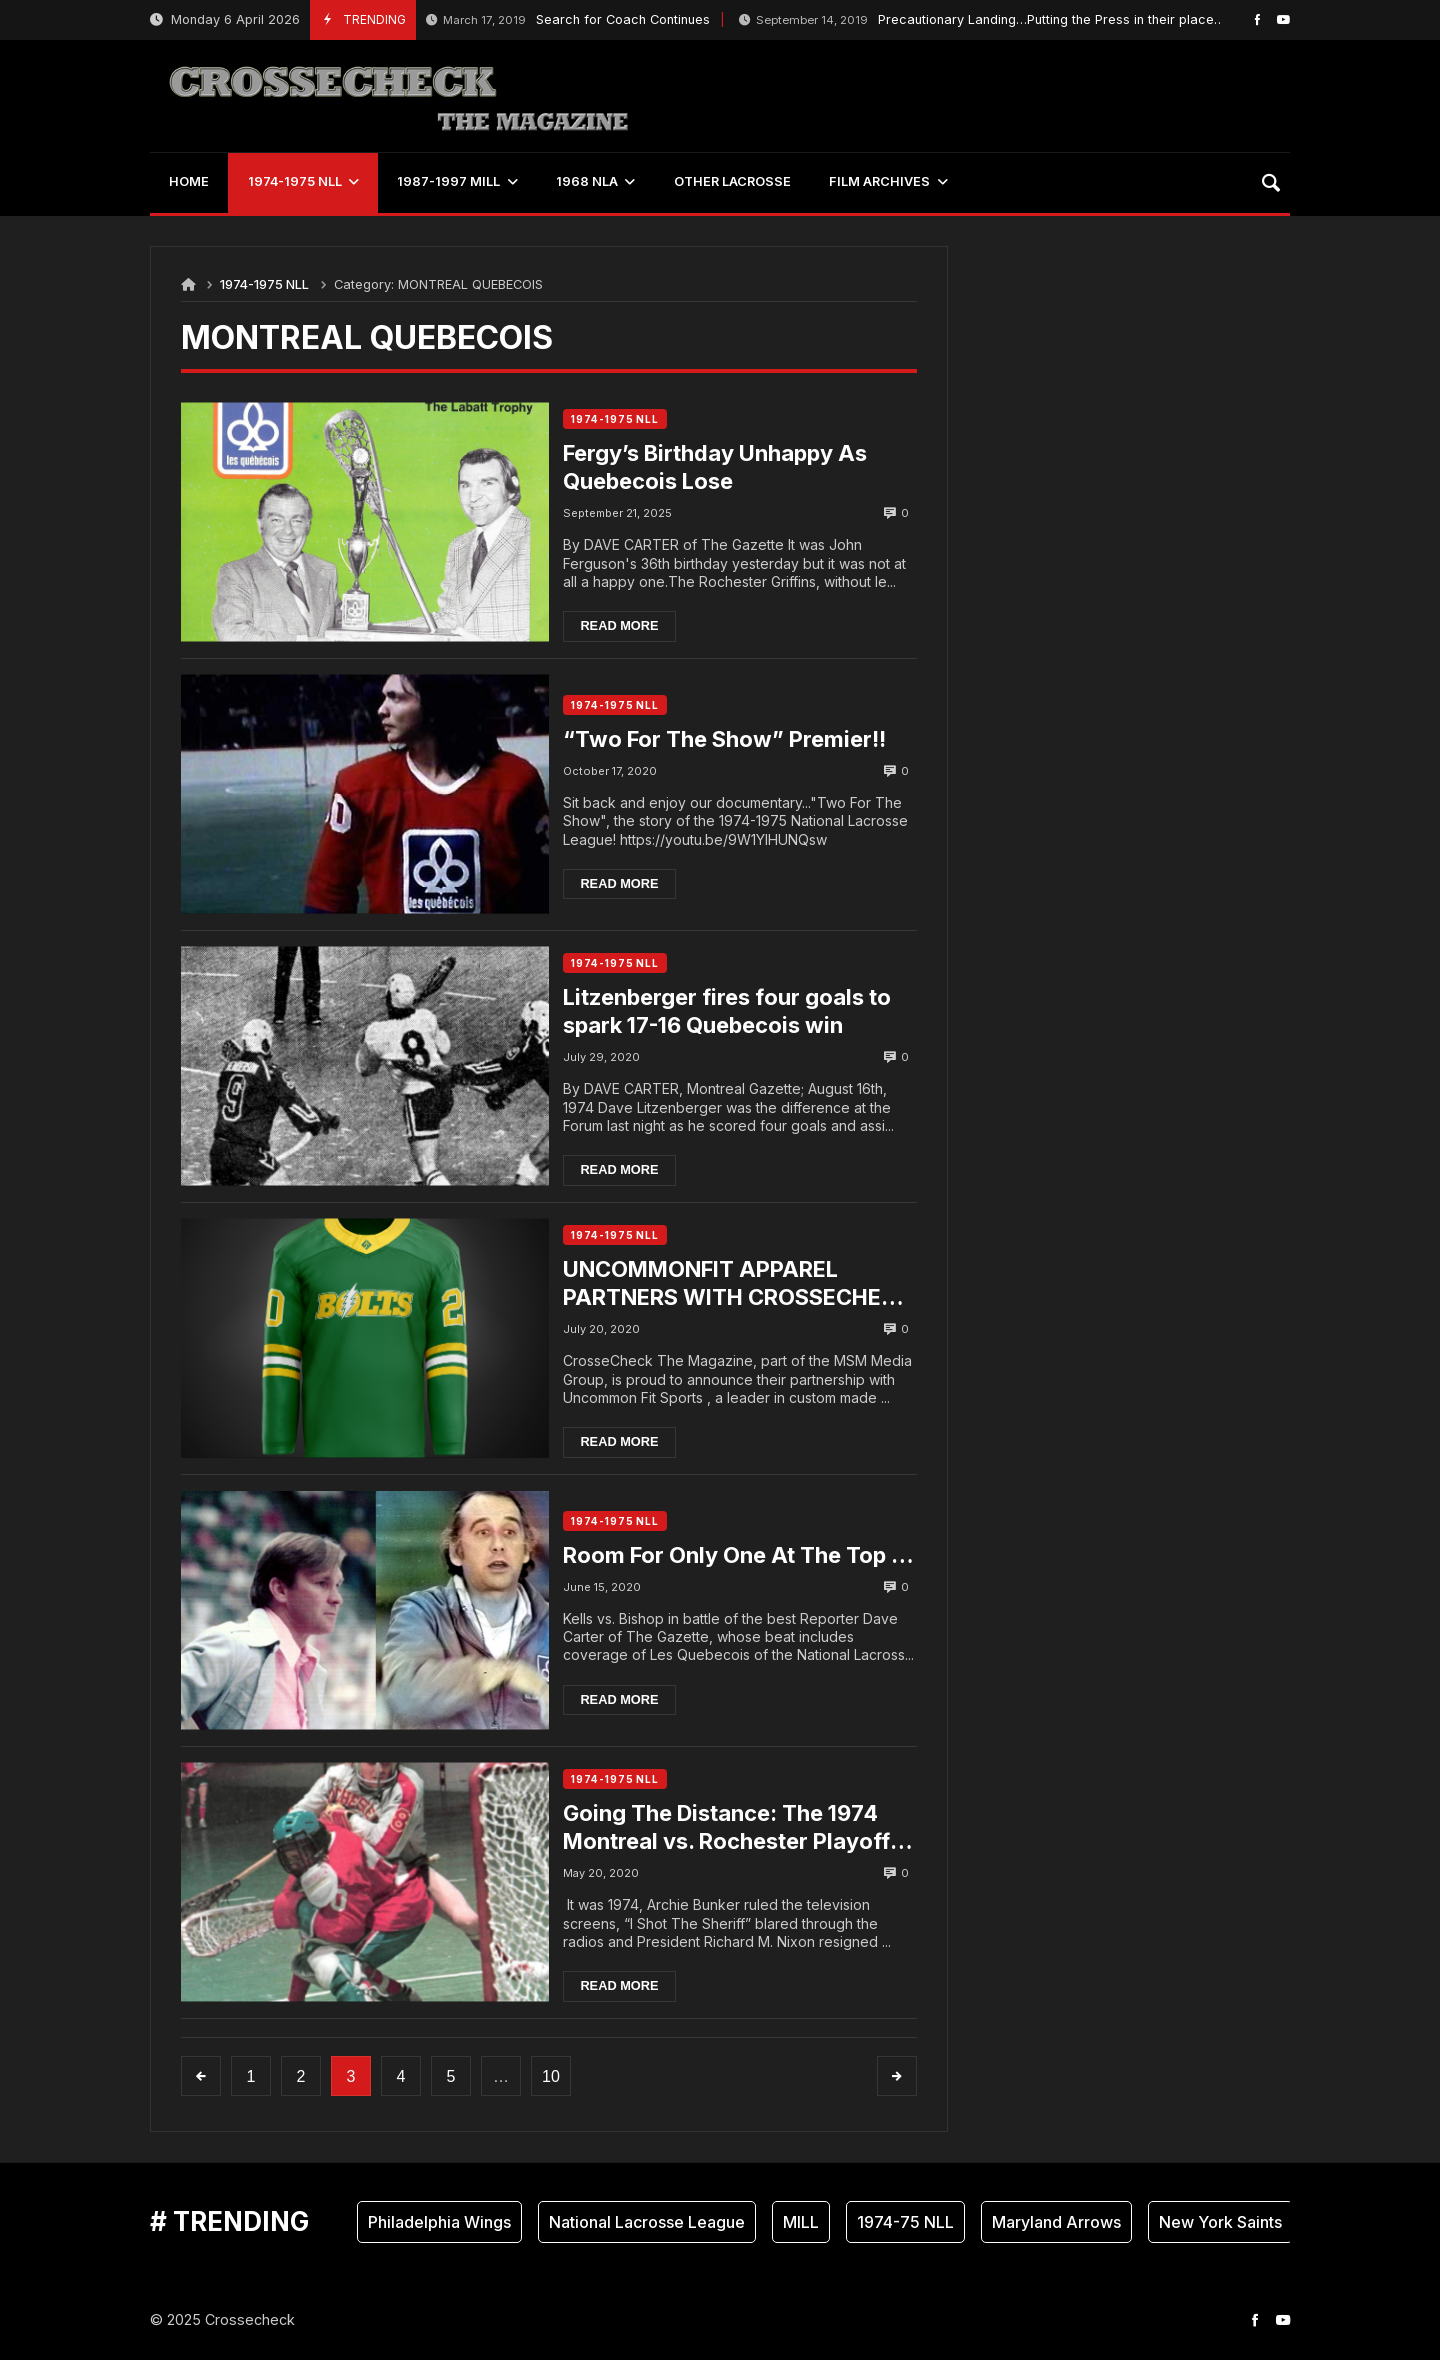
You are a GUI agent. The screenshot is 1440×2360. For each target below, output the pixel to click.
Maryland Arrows (1056, 2222)
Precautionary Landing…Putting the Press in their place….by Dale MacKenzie (1042, 20)
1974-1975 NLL (264, 284)
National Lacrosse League (647, 2222)
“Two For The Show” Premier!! (732, 739)
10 (551, 2076)
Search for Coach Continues (568, 20)
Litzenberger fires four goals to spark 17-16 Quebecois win (735, 1011)
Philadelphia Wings (439, 2222)
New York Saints (1220, 2222)
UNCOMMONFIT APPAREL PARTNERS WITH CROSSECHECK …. (708, 1284)
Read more (627, 625)
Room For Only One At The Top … (732, 1555)
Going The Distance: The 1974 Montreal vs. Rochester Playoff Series (734, 1827)
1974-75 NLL (905, 2222)
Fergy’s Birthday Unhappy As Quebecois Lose (723, 467)
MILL (801, 2222)
